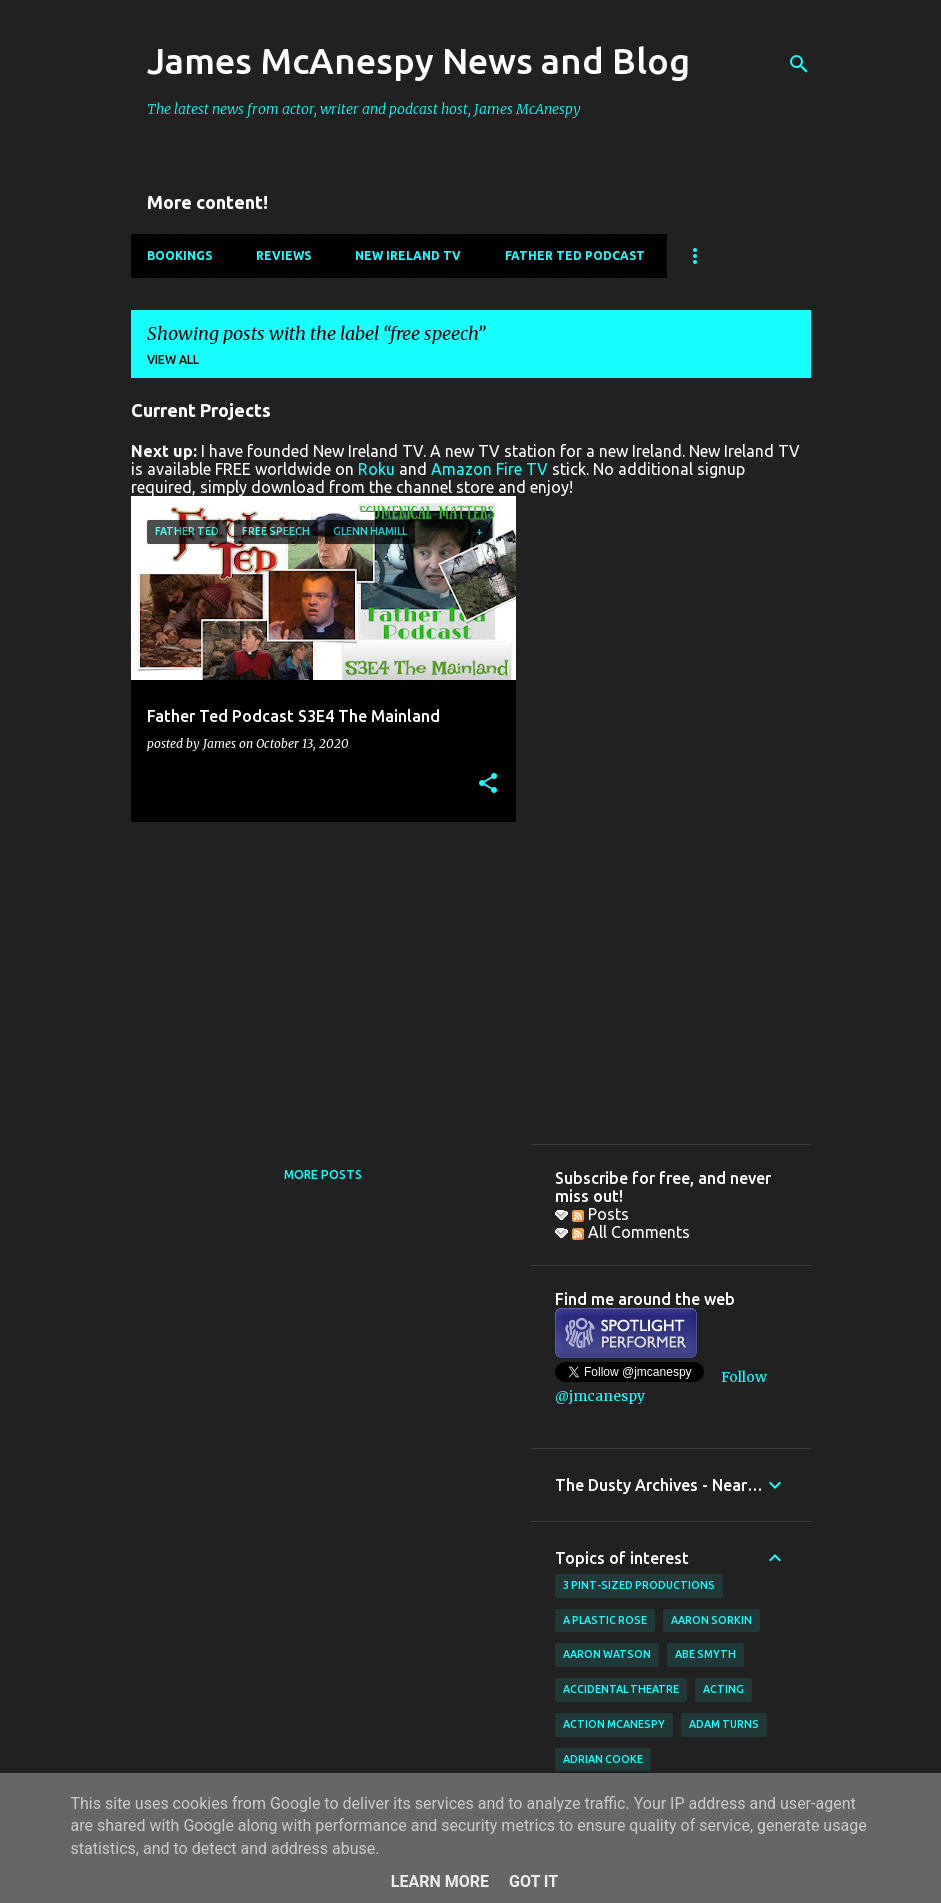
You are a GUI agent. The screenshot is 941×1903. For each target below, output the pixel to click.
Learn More (440, 1881)
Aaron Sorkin (711, 1620)
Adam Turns (724, 1724)
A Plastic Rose (605, 1620)
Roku (376, 469)
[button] (488, 784)
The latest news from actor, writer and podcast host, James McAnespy (364, 109)
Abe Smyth (705, 1654)
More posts (323, 1174)
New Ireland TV (408, 255)
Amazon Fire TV (489, 469)
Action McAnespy (614, 1724)
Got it (533, 1881)
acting (723, 1689)
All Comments (631, 1232)
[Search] (799, 64)
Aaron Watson (607, 1654)
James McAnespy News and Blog (418, 60)
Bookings (179, 255)
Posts (600, 1214)
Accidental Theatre (621, 1689)
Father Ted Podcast (575, 255)
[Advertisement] (316, 977)
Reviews (283, 255)
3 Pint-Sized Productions (639, 1585)
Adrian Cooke (603, 1759)
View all (173, 359)
